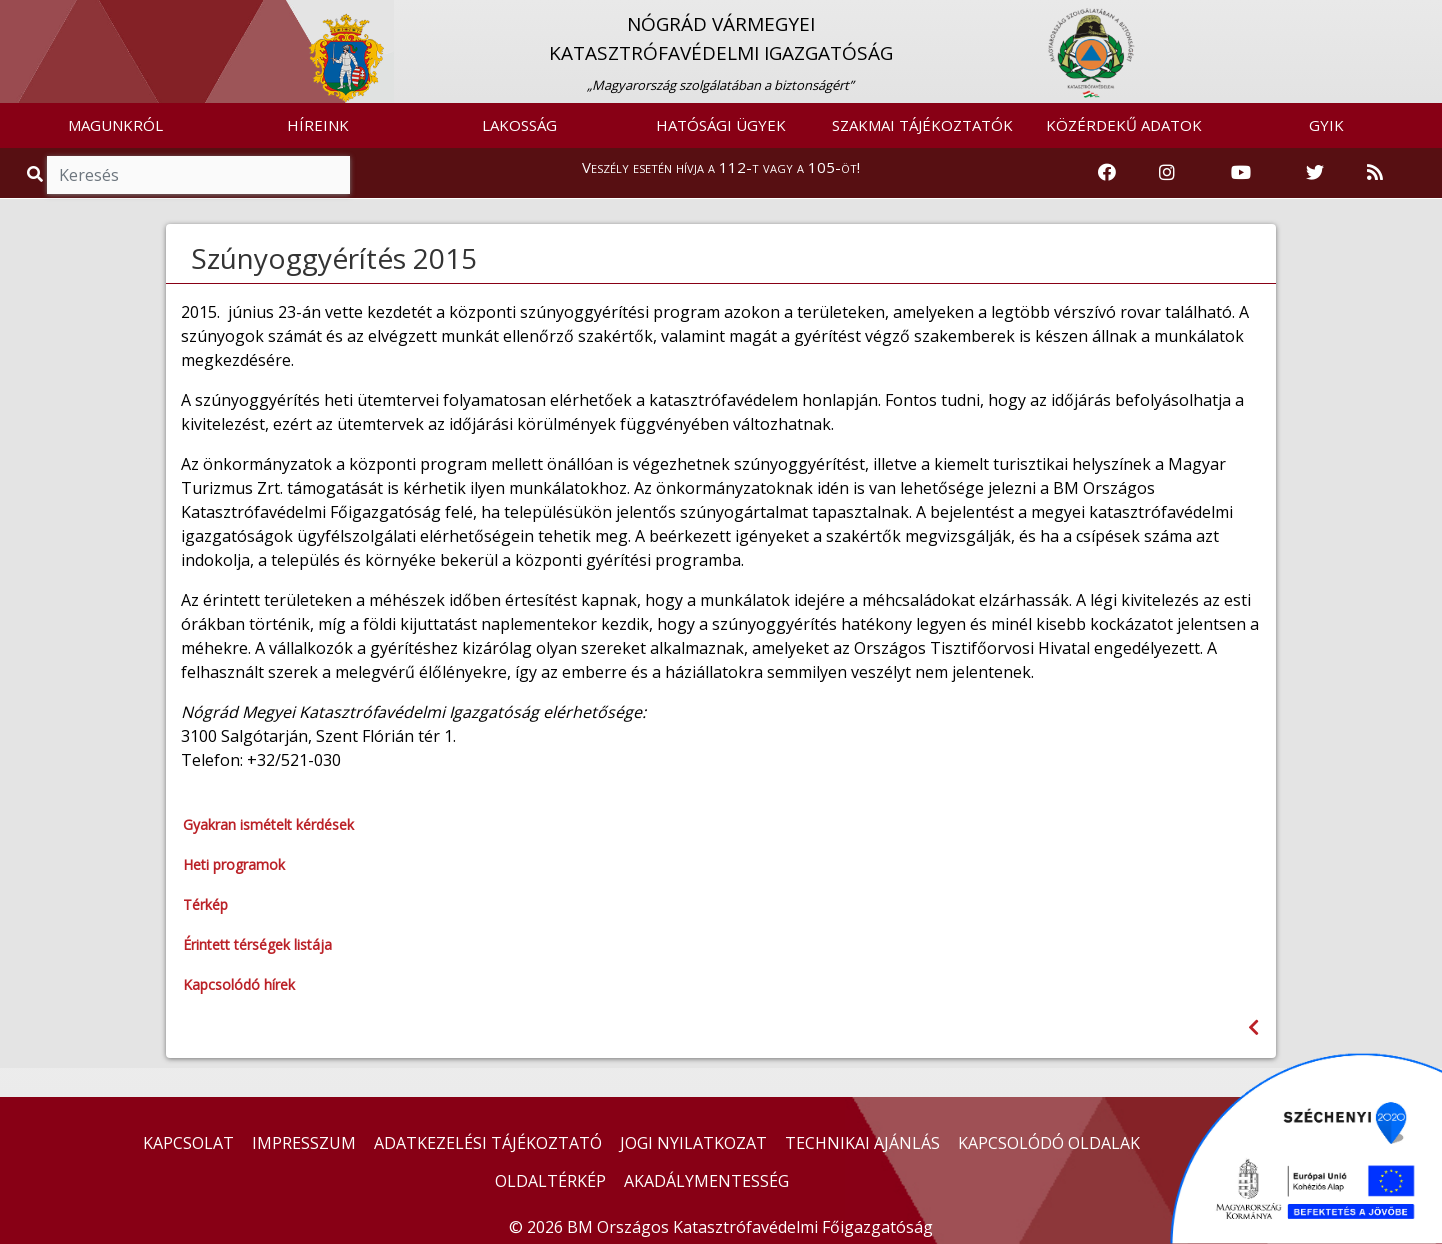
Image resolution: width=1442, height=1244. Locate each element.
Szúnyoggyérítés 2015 (334, 258)
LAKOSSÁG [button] (519, 125)
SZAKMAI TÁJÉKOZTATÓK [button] (922, 125)
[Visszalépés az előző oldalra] (1253, 1027)
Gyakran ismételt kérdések (268, 824)
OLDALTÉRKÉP (550, 1181)
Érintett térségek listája (257, 944)
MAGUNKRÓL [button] (115, 125)
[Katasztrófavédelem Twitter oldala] (1315, 173)
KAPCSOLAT (188, 1143)
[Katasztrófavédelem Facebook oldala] (1107, 173)
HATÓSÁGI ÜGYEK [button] (721, 125)
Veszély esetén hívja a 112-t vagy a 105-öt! (721, 167)
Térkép (205, 904)
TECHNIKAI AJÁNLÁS (862, 1143)
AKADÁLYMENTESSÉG (706, 1181)
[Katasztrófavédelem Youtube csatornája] (1241, 173)
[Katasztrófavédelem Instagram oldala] (1167, 173)
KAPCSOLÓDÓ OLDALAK (1049, 1143)
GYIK (1326, 125)
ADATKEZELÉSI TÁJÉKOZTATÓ (488, 1143)
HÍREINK (318, 125)
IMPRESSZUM (304, 1143)
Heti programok (234, 864)
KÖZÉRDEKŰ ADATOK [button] (1124, 125)
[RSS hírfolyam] (1375, 173)
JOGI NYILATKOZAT (693, 1143)
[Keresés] (198, 175)
